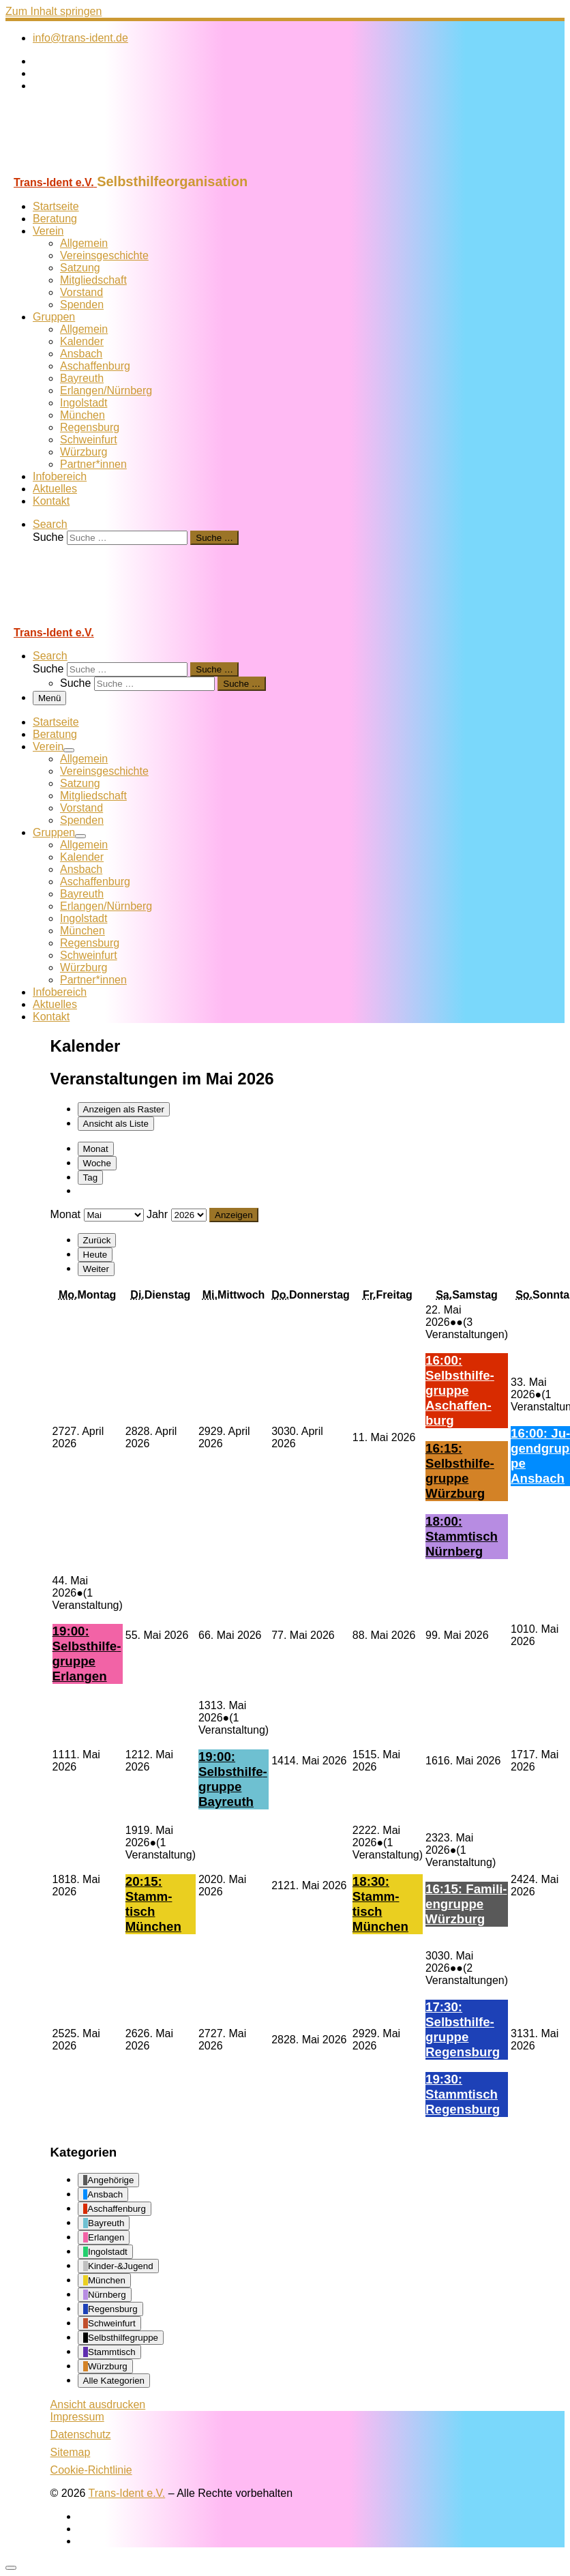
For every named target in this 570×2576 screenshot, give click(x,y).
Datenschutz (80, 2434)
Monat (95, 1149)
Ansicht (98, 2404)
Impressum (77, 2417)
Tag (90, 1177)
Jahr (157, 1214)
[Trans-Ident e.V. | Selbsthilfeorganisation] (90, 167)
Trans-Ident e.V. (127, 2493)
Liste (116, 1124)
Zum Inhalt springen (53, 11)
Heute (95, 1254)
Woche (97, 1163)
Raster (123, 1109)
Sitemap (70, 2452)
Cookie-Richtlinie (91, 2470)
